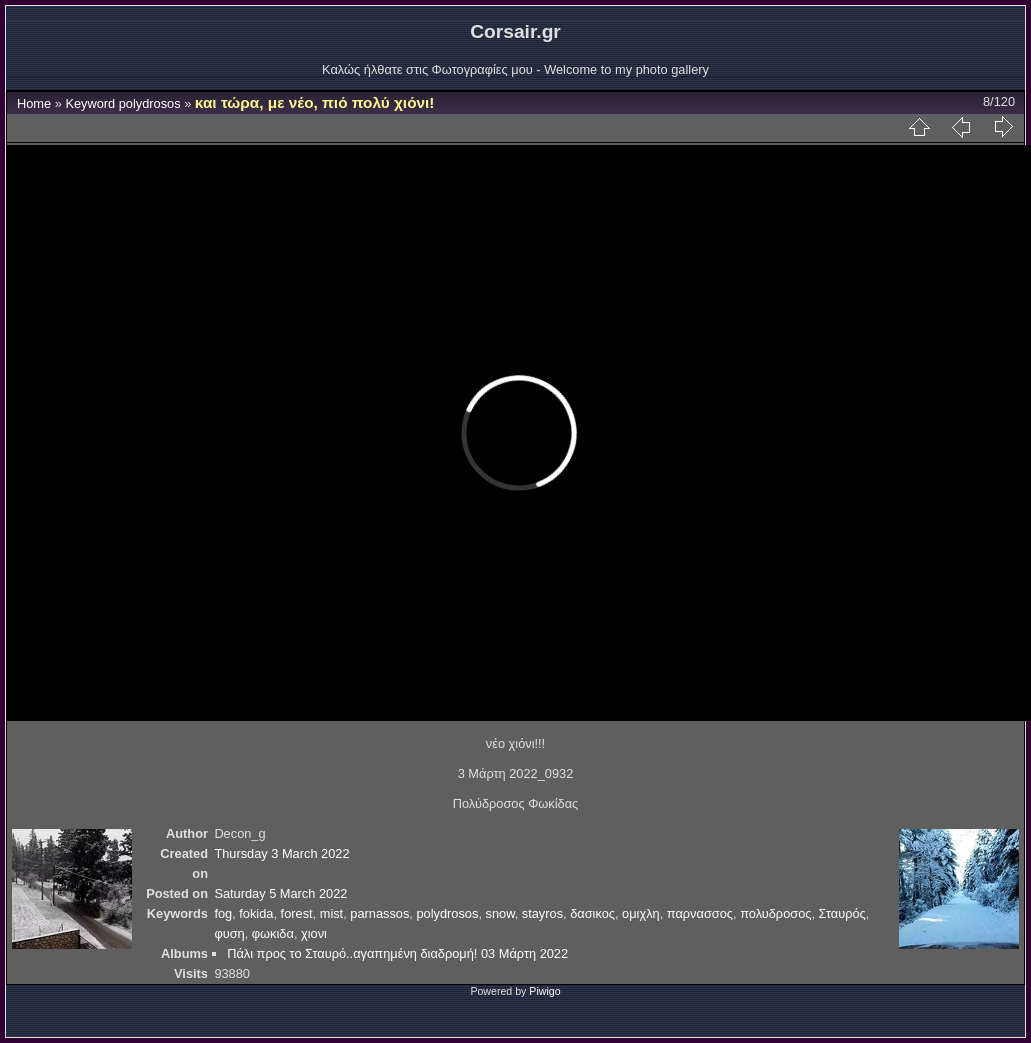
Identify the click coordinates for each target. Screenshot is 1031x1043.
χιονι (314, 933)
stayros (542, 913)
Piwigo (544, 991)
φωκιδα (273, 933)
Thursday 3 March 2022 (281, 853)
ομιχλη (641, 913)
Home (34, 103)
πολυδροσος (775, 913)
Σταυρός (842, 913)
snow (500, 913)
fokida (256, 913)
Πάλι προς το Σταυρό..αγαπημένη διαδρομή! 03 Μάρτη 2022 (397, 953)
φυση (229, 933)
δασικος (592, 913)
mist (331, 913)
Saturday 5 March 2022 (280, 893)
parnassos (379, 913)
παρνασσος (700, 913)
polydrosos (150, 103)
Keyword (90, 103)
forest (297, 913)
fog (223, 913)
